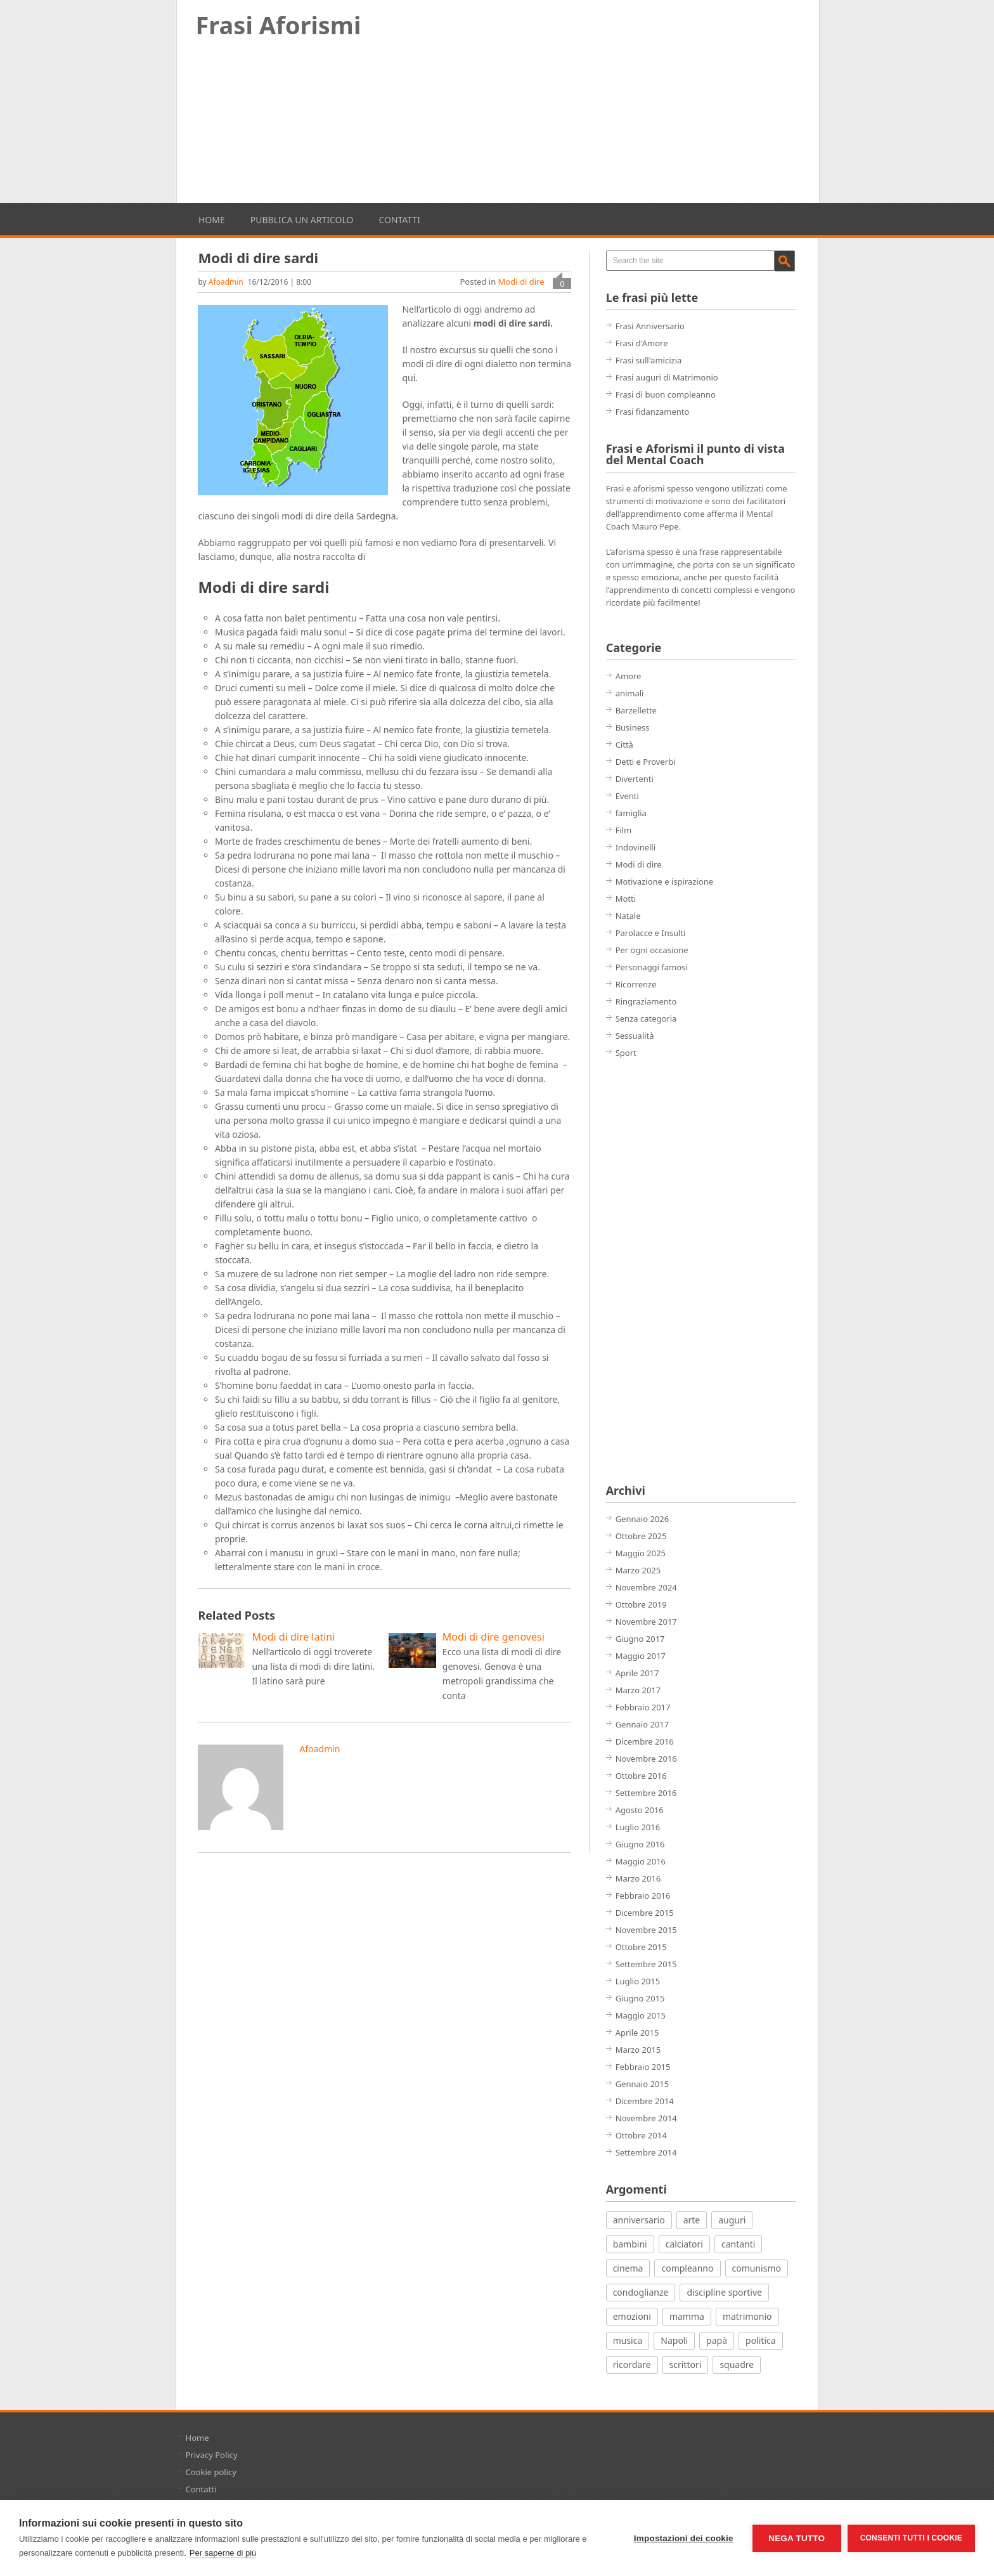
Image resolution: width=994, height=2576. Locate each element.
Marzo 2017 (638, 1690)
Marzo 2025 (638, 1570)
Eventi (627, 796)
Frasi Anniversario (650, 326)
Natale (628, 915)
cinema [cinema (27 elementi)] (628, 2268)
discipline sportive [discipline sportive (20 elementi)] (724, 2292)
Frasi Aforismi (278, 24)
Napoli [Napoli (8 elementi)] (674, 2340)
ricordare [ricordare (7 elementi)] (632, 2364)
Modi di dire (521, 281)
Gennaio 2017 (642, 1724)
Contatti (399, 220)
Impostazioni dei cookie (683, 2538)
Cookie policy (211, 2472)
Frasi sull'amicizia (649, 360)
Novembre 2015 (646, 1929)
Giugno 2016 (640, 1844)
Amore (629, 676)
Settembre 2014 (646, 2152)
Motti (626, 898)
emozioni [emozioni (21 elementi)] (632, 2316)
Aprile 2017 (637, 1673)
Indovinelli (635, 847)
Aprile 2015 (637, 2032)
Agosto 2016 (640, 1810)
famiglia (631, 813)
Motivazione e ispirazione (664, 881)
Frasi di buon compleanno (666, 394)
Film (624, 830)
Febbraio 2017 (643, 1707)
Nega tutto (796, 2538)
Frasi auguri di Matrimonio (667, 377)
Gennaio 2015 (642, 2084)
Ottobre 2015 (641, 1947)
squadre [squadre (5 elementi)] (737, 2364)
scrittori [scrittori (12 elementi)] (685, 2364)
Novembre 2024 (646, 1587)
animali (630, 693)
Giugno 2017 (640, 1638)
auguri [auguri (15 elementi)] (732, 2220)
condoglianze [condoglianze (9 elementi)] (641, 2292)
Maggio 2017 (641, 1656)
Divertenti (635, 778)
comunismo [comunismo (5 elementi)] (756, 2268)
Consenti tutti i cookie (911, 2538)
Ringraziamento (646, 1001)
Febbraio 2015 (643, 2066)
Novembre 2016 (646, 1758)
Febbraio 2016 (643, 1895)
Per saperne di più (223, 2553)
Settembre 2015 (646, 1964)
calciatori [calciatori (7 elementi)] (684, 2244)
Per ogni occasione (652, 950)
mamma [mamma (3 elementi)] (686, 2316)
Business (633, 727)
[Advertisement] (498, 125)
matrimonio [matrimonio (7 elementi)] (747, 2316)
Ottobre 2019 (641, 1604)
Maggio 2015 (641, 2015)
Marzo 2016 (638, 1878)
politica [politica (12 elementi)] (761, 2340)
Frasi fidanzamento (653, 411)
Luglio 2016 (638, 1827)
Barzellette (636, 710)
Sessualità (635, 1035)
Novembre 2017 (646, 1621)
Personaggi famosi (652, 967)
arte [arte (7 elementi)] (691, 2220)
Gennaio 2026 (642, 1519)
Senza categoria (646, 1018)
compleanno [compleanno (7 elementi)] (687, 2268)
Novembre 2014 (646, 2118)
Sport (626, 1052)
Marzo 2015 (638, 2049)
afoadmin (226, 281)
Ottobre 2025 (641, 1536)
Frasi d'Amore (642, 343)
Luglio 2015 (638, 1981)
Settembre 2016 (646, 1793)
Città (624, 744)
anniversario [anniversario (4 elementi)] (639, 2220)
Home (211, 220)
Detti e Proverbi (646, 761)
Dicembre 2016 (645, 1741)
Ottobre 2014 (641, 2135)
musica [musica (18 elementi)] (628, 2340)
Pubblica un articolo (302, 220)
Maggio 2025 (641, 1553)
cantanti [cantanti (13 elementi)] (738, 2244)
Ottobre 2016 (641, 1775)
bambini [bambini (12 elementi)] (630, 2244)
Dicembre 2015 (645, 1912)
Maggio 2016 (641, 1861)
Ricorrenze (636, 984)
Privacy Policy (212, 2455)
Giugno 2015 (640, 1998)
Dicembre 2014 (645, 2101)
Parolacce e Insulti (651, 933)
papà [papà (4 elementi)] (716, 2340)
